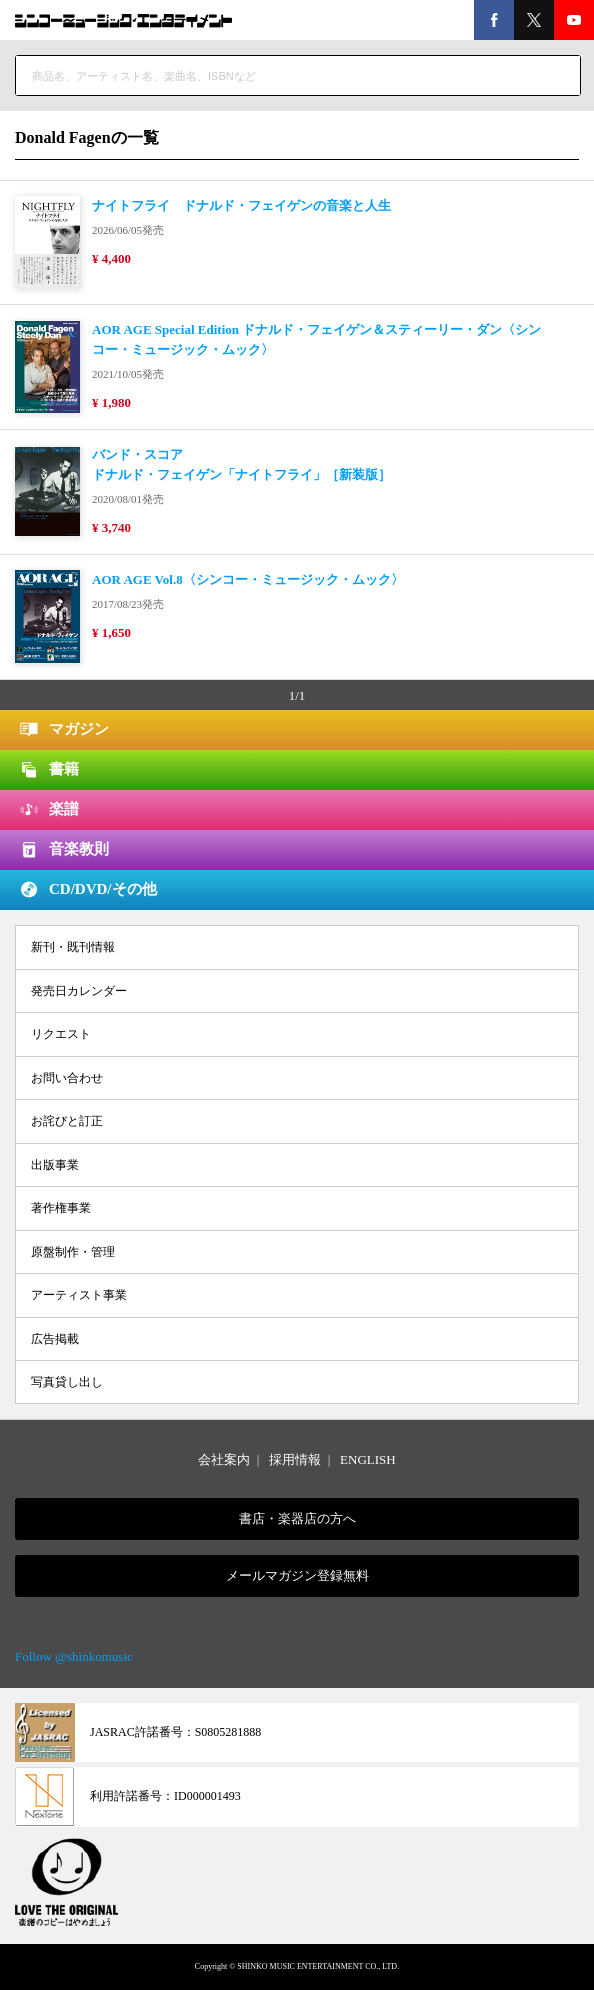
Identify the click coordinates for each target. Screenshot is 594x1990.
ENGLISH (368, 1459)
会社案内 (224, 1459)
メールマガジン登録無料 (297, 1575)
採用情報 (295, 1459)
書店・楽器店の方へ (297, 1518)
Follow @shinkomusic (74, 1656)
